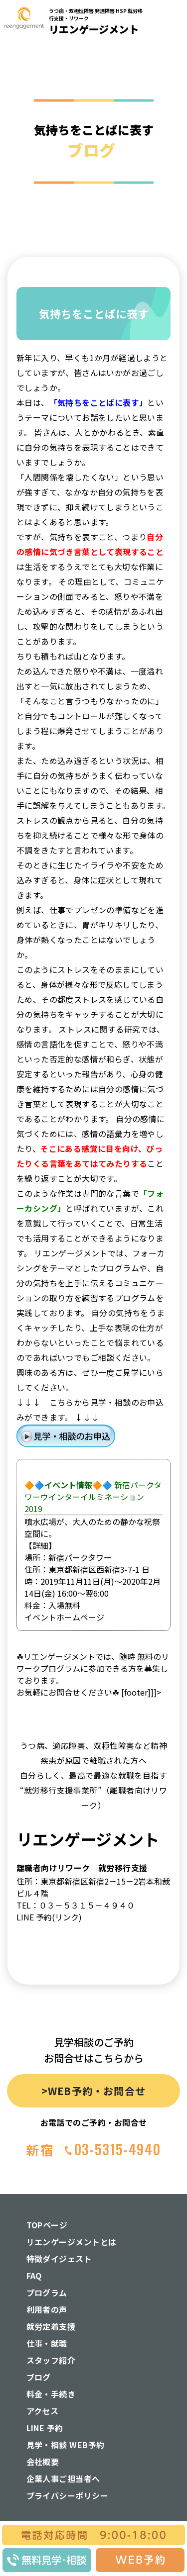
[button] (173, 160)
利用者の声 (46, 2309)
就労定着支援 (51, 2326)
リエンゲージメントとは (71, 2242)
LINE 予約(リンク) (49, 1917)
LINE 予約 (44, 2428)
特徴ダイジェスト (59, 2259)
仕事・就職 (46, 2343)
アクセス (42, 2411)
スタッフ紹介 (51, 2360)
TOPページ (47, 2225)
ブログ (38, 2377)
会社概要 (42, 2462)
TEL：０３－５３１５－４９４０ (75, 1905)
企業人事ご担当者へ (63, 2478)
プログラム (46, 2292)
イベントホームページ (64, 1617)
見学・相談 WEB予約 (65, 2445)
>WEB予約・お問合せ (93, 2091)
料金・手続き (51, 2394)
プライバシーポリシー (67, 2495)
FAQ (34, 2276)
